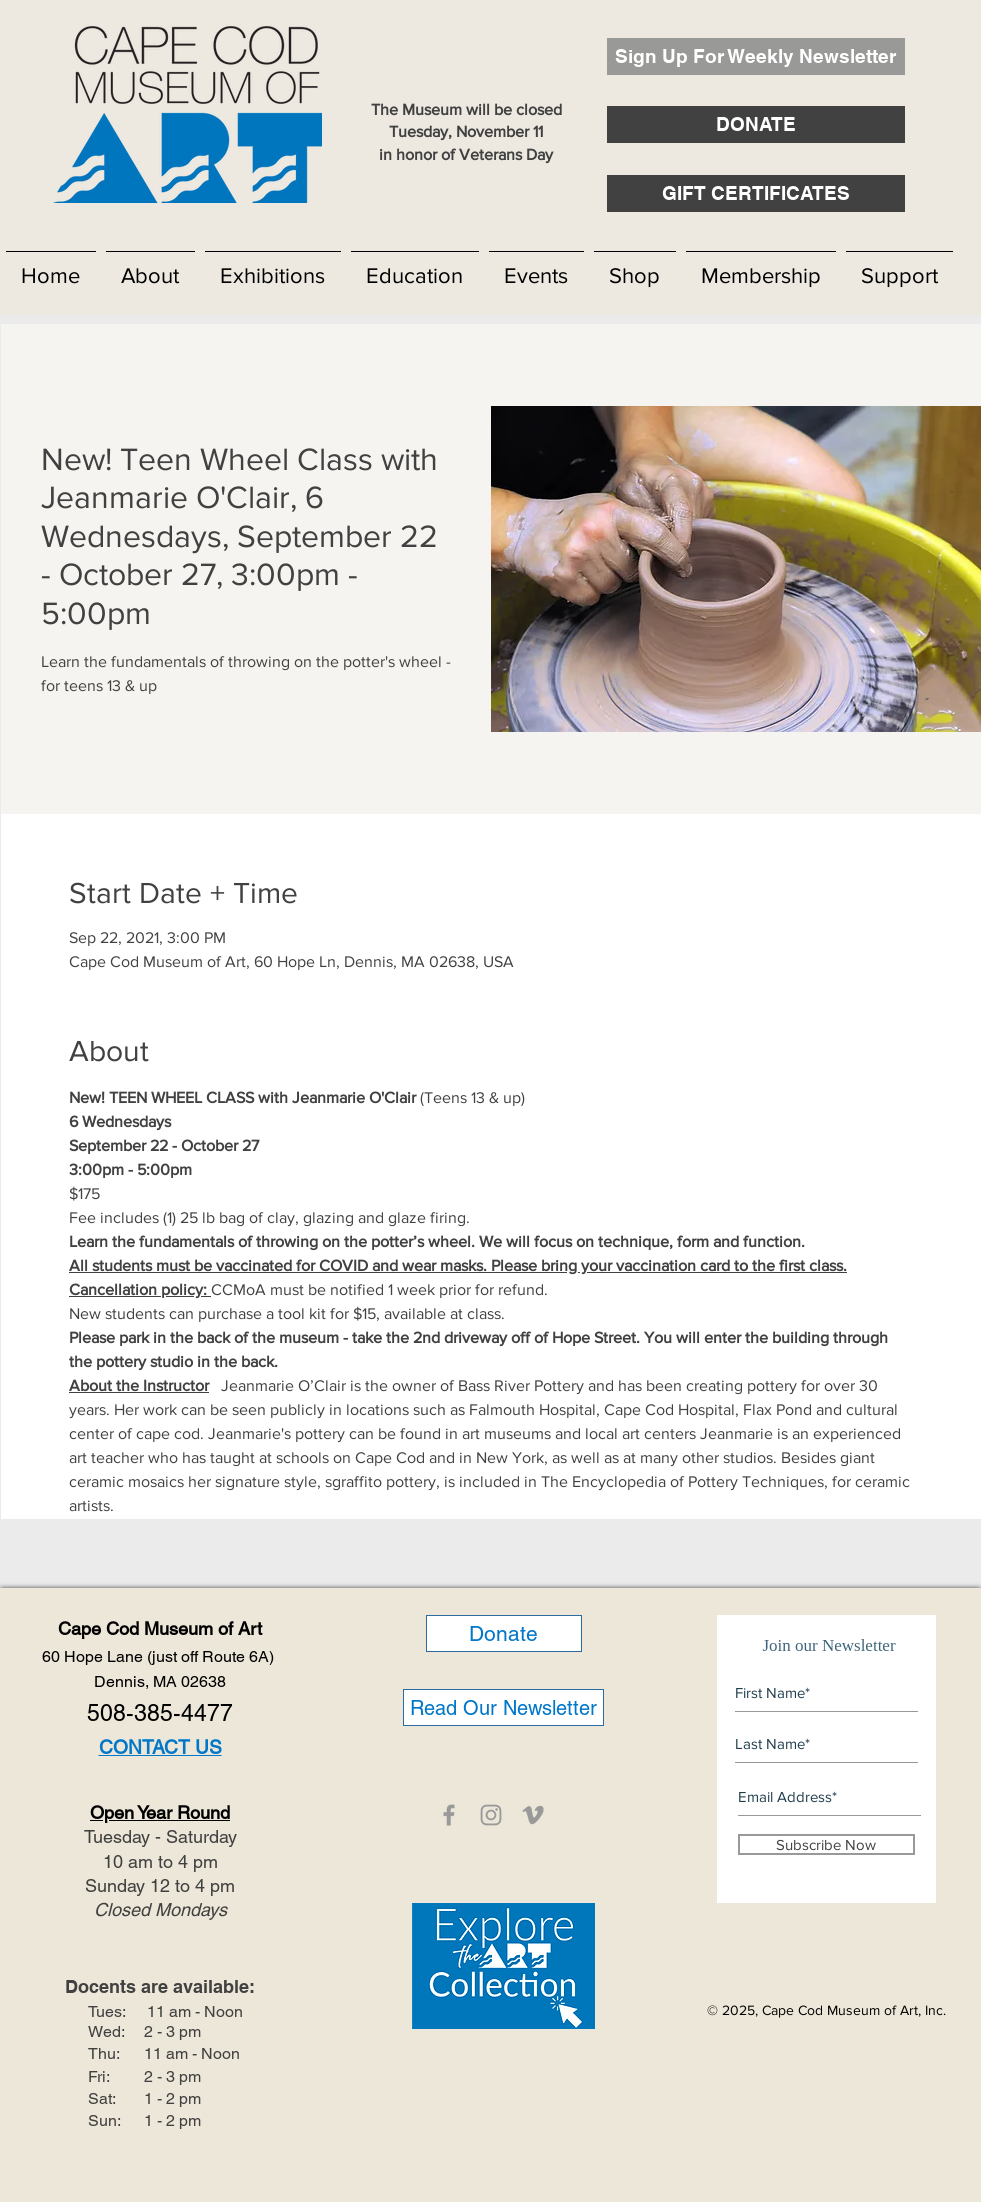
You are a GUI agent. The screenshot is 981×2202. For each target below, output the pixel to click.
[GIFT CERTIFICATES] (756, 193)
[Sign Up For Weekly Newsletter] (756, 56)
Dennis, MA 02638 (160, 1681)
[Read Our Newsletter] (503, 1707)
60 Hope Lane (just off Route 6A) (160, 1656)
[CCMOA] (449, 1815)
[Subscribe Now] (826, 1844)
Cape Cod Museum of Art (160, 1628)
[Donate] (504, 1633)
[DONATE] (756, 124)
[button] (150, 267)
